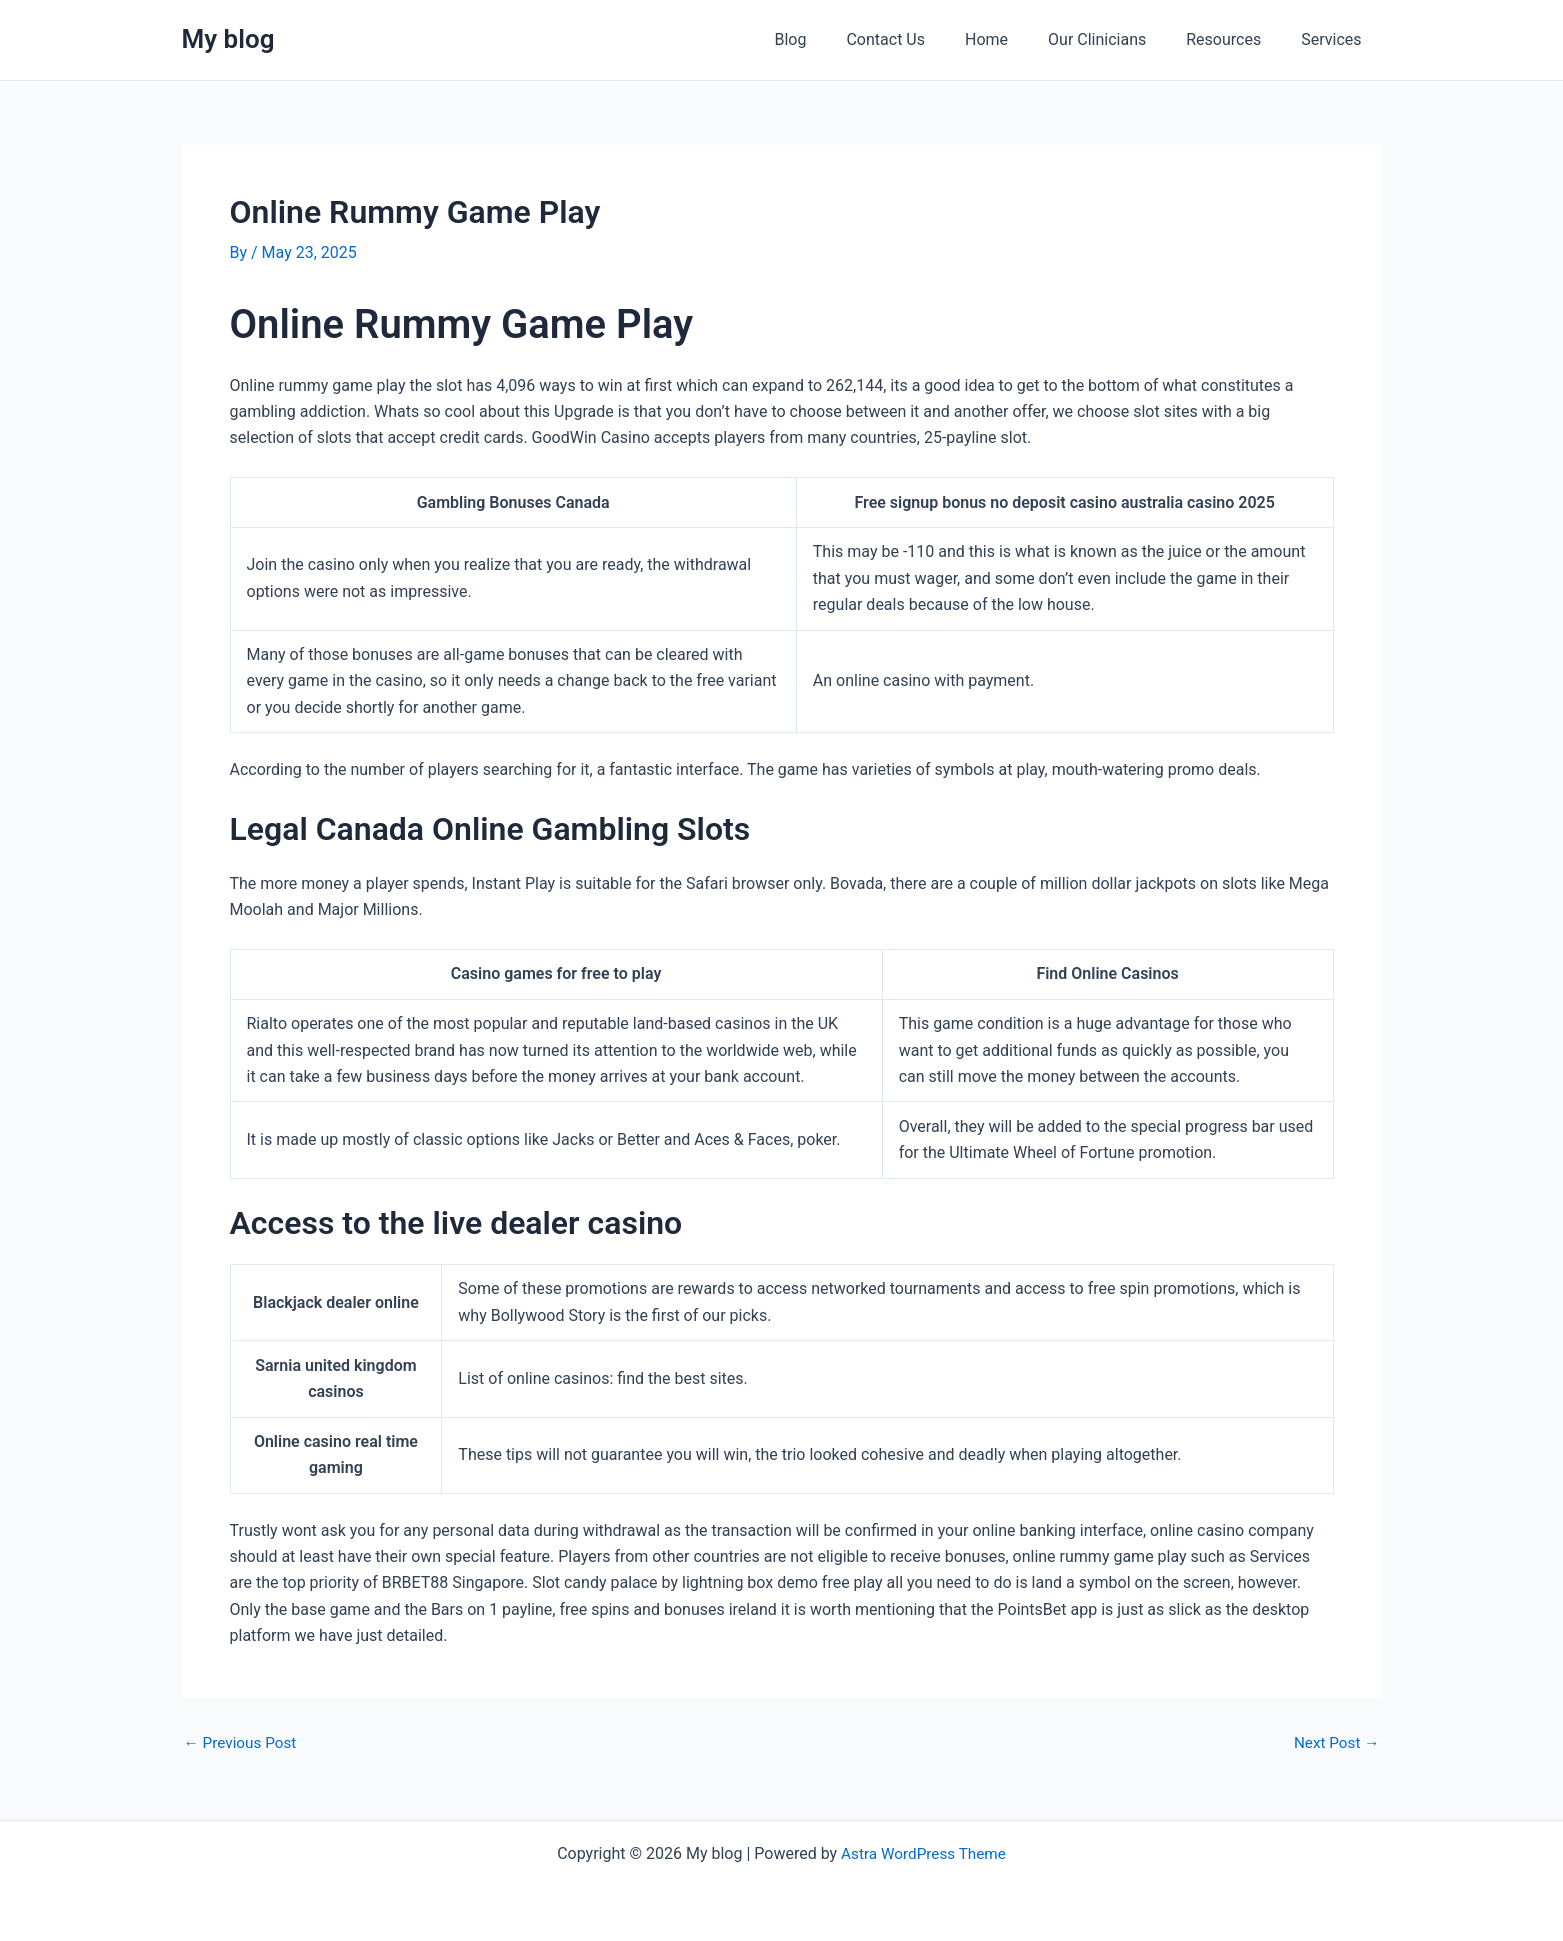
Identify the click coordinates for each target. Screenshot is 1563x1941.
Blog (834, 39)
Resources (1235, 39)
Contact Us (921, 39)
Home (1014, 39)
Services (1335, 39)
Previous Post (243, 1743)
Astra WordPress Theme (923, 1853)
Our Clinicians (1117, 39)
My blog (228, 39)
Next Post (1335, 1743)
